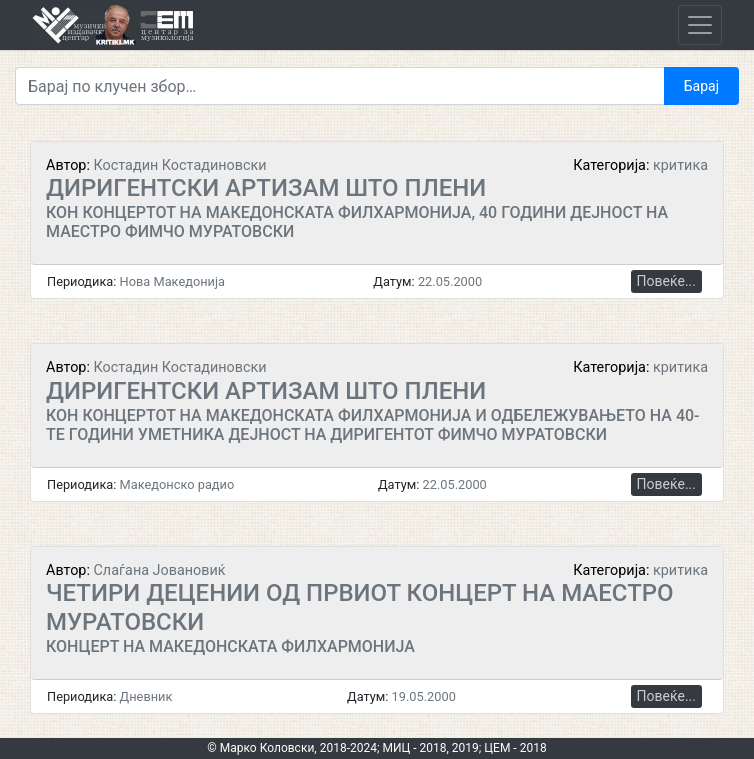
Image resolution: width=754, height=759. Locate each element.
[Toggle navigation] (700, 25)
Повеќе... (666, 281)
